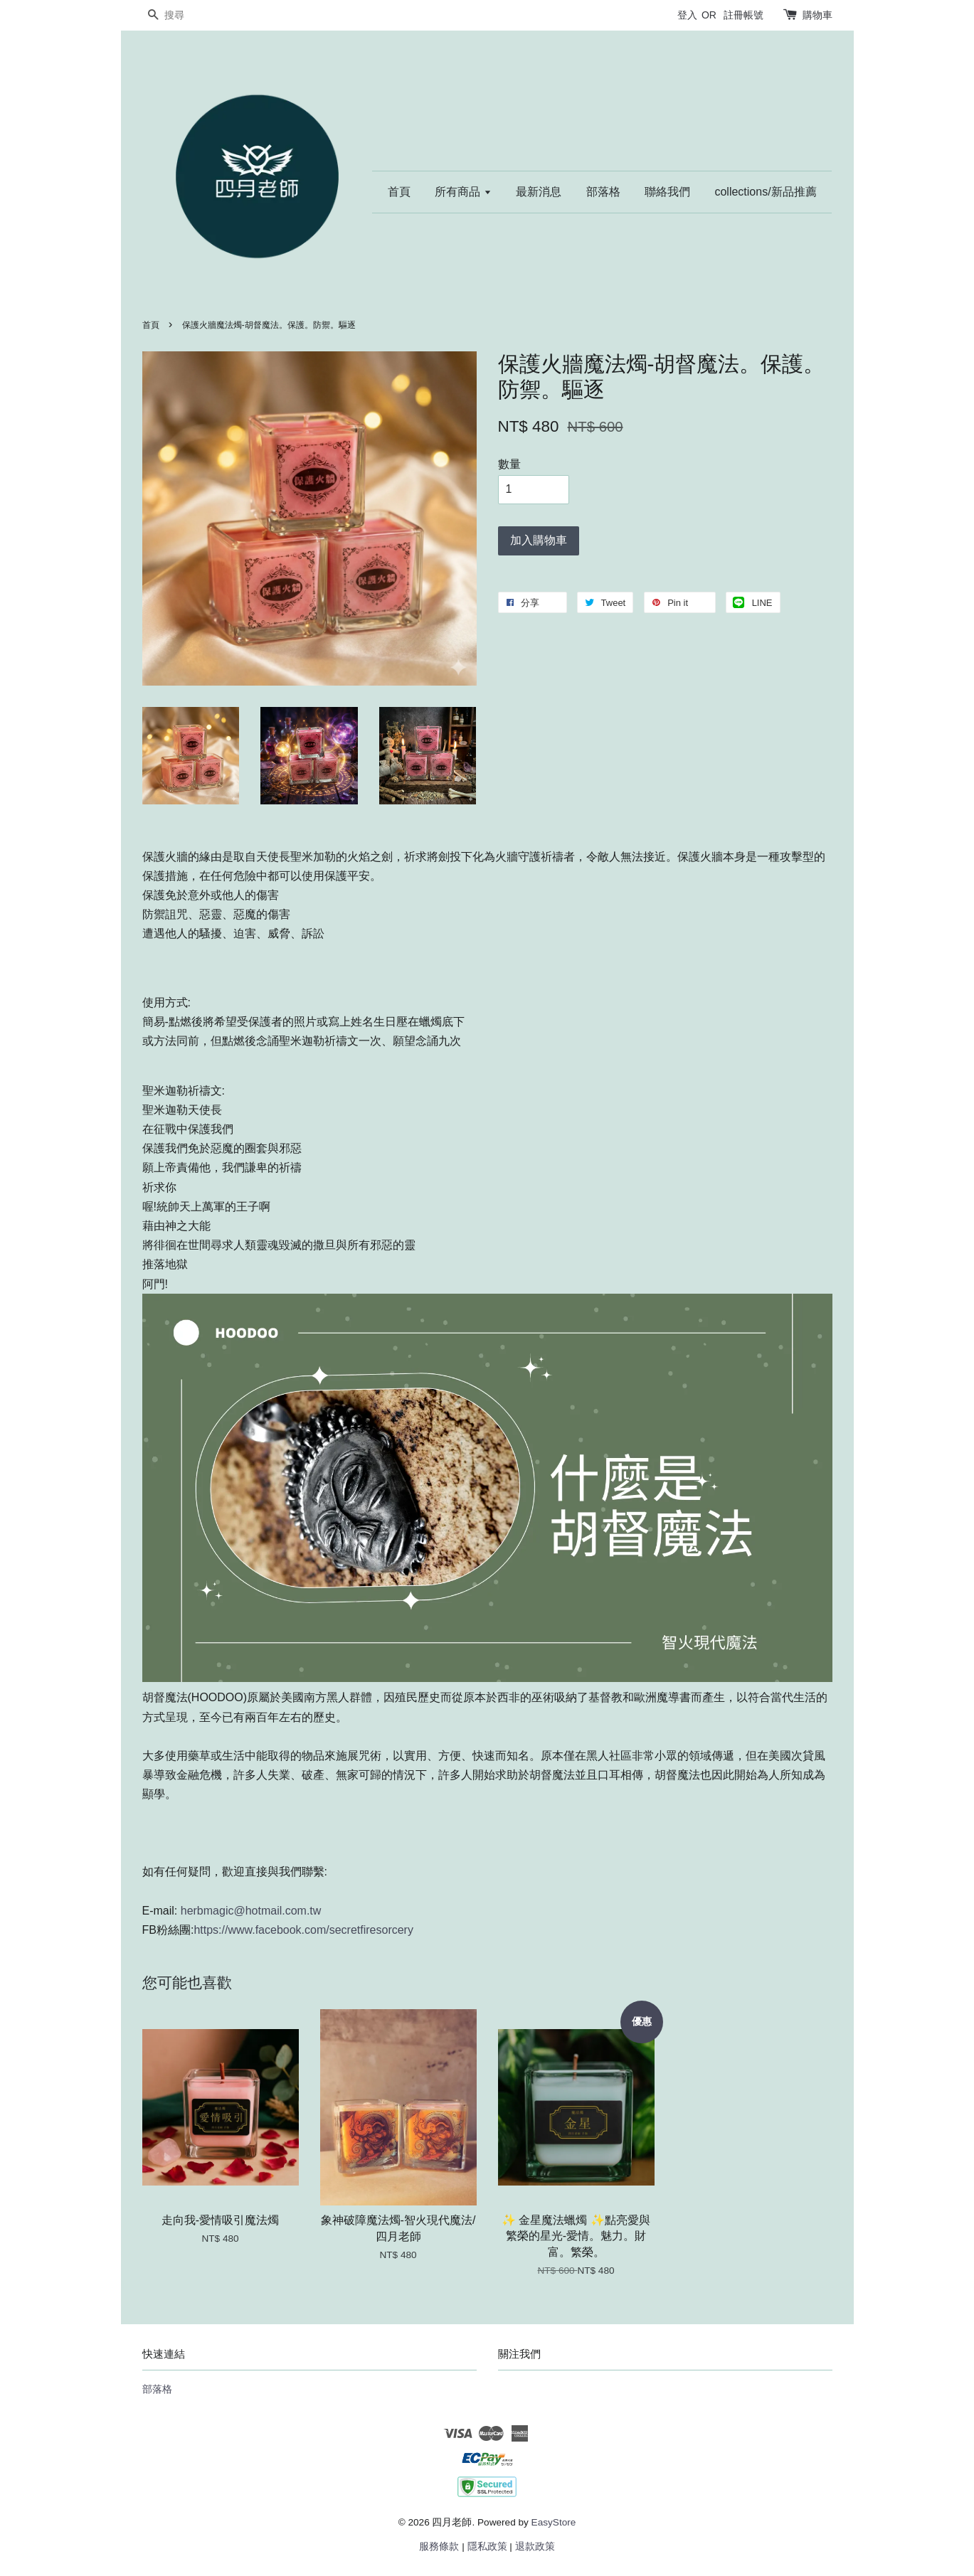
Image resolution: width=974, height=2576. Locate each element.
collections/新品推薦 (765, 192)
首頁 (399, 192)
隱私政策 (487, 2546)
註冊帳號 (743, 15)
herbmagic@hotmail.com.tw (249, 1911)
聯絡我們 (667, 192)
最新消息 (538, 192)
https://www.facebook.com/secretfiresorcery (303, 1930)
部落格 (603, 192)
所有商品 (463, 192)
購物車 (817, 15)
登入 (687, 15)
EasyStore (553, 2522)
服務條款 (439, 2546)
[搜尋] (185, 15)
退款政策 (535, 2546)
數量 (509, 464)
